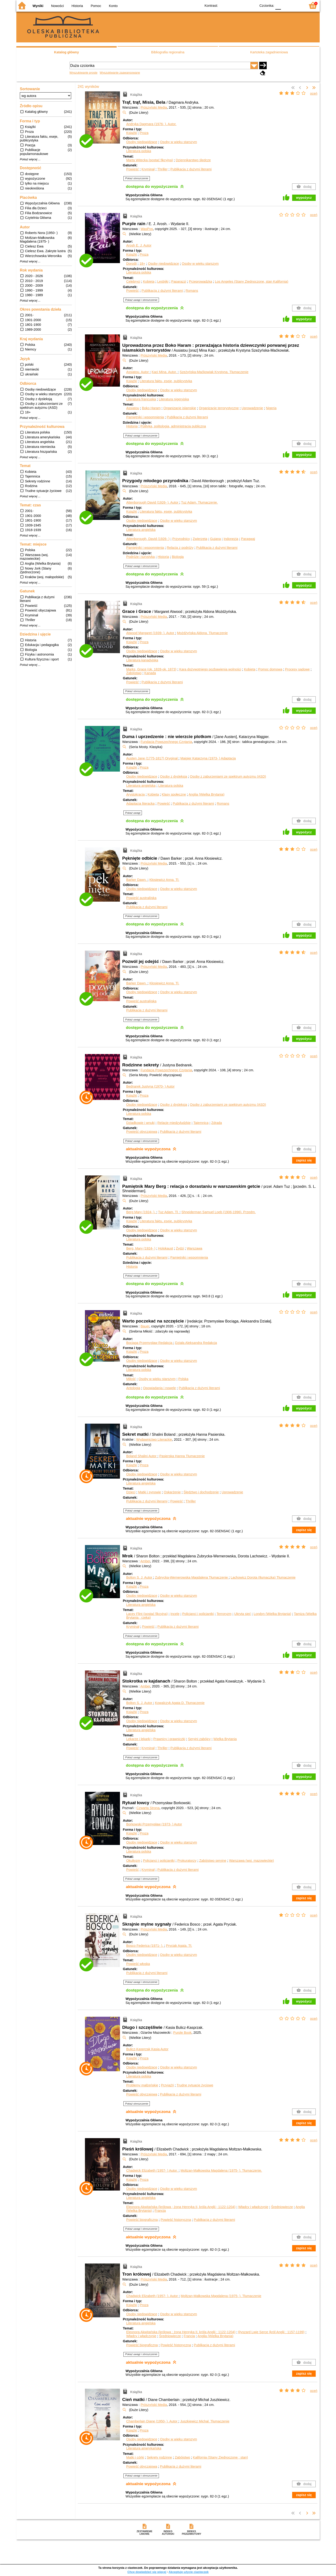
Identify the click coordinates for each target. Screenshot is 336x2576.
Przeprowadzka (200, 281)
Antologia (133, 1388)
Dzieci (130, 1492)
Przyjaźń (167, 2085)
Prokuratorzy (186, 1860)
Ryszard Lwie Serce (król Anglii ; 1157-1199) (271, 2332)
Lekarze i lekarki (138, 1739)
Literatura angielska (141, 530)
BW (233, 5)
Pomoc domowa (270, 669)
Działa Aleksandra (196, 1343)
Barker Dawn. (136, 880)
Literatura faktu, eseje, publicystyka (166, 381)
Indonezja (231, 539)
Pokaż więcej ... (30, 159)
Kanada (150, 673)
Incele (175, 1614)
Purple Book (182, 2032)
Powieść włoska (138, 1964)
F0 (278, 5)
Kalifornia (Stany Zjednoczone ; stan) (220, 2457)
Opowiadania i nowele (159, 1388)
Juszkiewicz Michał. (204, 2421)
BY (251, 5)
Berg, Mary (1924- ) (140, 1248)
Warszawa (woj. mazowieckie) (251, 1860)
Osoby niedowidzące (141, 142)
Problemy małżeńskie (142, 2085)
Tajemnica (201, 1123)
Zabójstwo (134, 673)
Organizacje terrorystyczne (219, 408)
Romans (192, 290)
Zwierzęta (200, 539)
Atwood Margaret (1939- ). (150, 633)
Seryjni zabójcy (199, 1739)
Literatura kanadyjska (142, 660)
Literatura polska (138, 151)
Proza (144, 133)
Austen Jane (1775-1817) (152, 758)
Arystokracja (135, 794)
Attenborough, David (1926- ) (148, 539)
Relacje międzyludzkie (174, 1123)
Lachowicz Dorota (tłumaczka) (263, 1577)
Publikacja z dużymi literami (191, 169)
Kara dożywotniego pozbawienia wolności (210, 669)
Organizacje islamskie (179, 408)
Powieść (132, 169)
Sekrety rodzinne (159, 2457)
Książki (131, 133)
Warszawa (194, 1248)
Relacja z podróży (180, 548)
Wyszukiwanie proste (84, 72)
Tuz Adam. (199, 502)
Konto (113, 6)
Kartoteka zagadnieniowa (269, 52)
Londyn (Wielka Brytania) (272, 1614)
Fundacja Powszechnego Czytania (166, 742)
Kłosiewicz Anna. (164, 880)
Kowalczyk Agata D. (180, 1703)
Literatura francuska (141, 399)
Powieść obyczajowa (141, 1131)
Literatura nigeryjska (174, 399)
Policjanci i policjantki (198, 1614)
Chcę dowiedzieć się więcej (146, 2572)
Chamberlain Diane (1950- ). (152, 2421)
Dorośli (131, 263)
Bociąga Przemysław (149, 1343)
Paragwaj (248, 539)
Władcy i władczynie (253, 2207)
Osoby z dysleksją (173, 776)
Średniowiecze (282, 2207)
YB (242, 5)
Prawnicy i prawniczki (169, 1739)
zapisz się (304, 1160)
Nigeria (271, 408)
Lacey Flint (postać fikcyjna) (147, 1614)
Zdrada (216, 1123)
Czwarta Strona (148, 1808)
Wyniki (38, 6)
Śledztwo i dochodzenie (201, 1492)
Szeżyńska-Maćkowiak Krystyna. (214, 372)
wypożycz (304, 197)
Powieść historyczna (176, 2220)
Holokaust (165, 1248)
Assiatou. (138, 372)
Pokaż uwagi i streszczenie (141, 300)
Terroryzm (224, 1614)
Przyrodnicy (181, 539)
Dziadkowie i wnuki (140, 1123)
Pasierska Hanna (182, 1456)
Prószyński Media (153, 107)
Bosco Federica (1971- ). (145, 1945)
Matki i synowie (149, 1492)
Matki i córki (135, 2457)
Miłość (131, 1379)
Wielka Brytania (225, 1739)
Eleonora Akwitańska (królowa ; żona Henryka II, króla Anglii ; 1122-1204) (180, 2207)
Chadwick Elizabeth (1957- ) (152, 2170)
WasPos (146, 229)
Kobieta (148, 281)
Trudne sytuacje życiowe (195, 2085)
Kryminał (148, 169)
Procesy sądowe (297, 669)
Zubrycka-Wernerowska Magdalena (192, 1577)
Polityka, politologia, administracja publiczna (173, 426)
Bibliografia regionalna (167, 52)
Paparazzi (178, 281)
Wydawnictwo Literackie (154, 1439)
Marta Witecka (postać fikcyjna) (149, 160)
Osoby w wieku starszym (178, 142)
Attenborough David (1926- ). (152, 502)
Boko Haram (151, 408)
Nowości (57, 6)
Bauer (144, 1326)
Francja (160, 2210)
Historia (77, 6)
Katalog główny (66, 52)
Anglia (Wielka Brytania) (206, 794)
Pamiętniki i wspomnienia (145, 417)
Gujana (215, 539)
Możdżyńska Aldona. (202, 633)
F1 (286, 5)
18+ (142, 263)
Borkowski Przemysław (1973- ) (154, 1824)
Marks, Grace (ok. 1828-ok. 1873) (151, 669)
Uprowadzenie (252, 408)
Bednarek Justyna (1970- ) (150, 1086)
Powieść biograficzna (142, 2220)
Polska (183, 1379)
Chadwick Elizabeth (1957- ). (152, 2296)
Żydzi (180, 1248)
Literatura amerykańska (143, 2448)
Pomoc (96, 6)
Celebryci (133, 281)
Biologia (178, 557)
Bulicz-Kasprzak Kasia (147, 2049)
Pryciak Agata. (179, 1945)
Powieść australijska (141, 898)
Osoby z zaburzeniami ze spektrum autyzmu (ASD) (228, 776)
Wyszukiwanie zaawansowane (120, 72)
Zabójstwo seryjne (212, 1860)
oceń (313, 93)
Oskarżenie (172, 1492)
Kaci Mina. (165, 372)
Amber (145, 1561)
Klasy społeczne (174, 794)
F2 (297, 5)
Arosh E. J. (138, 245)
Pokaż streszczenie (136, 178)
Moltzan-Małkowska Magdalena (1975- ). (221, 2170)
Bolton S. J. (139, 1577)
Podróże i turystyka (140, 557)
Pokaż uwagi (132, 812)
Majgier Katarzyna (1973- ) (208, 758)
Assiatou (132, 408)
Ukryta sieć (242, 1614)
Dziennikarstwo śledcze (193, 160)
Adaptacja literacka (140, 803)
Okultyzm (133, 1860)
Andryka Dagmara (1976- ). (151, 124)
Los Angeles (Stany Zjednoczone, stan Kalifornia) (251, 281)
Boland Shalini (142, 1456)
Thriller (162, 169)
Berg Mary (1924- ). (141, 1212)
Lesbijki (162, 281)
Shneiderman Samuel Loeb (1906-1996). (219, 1212)
